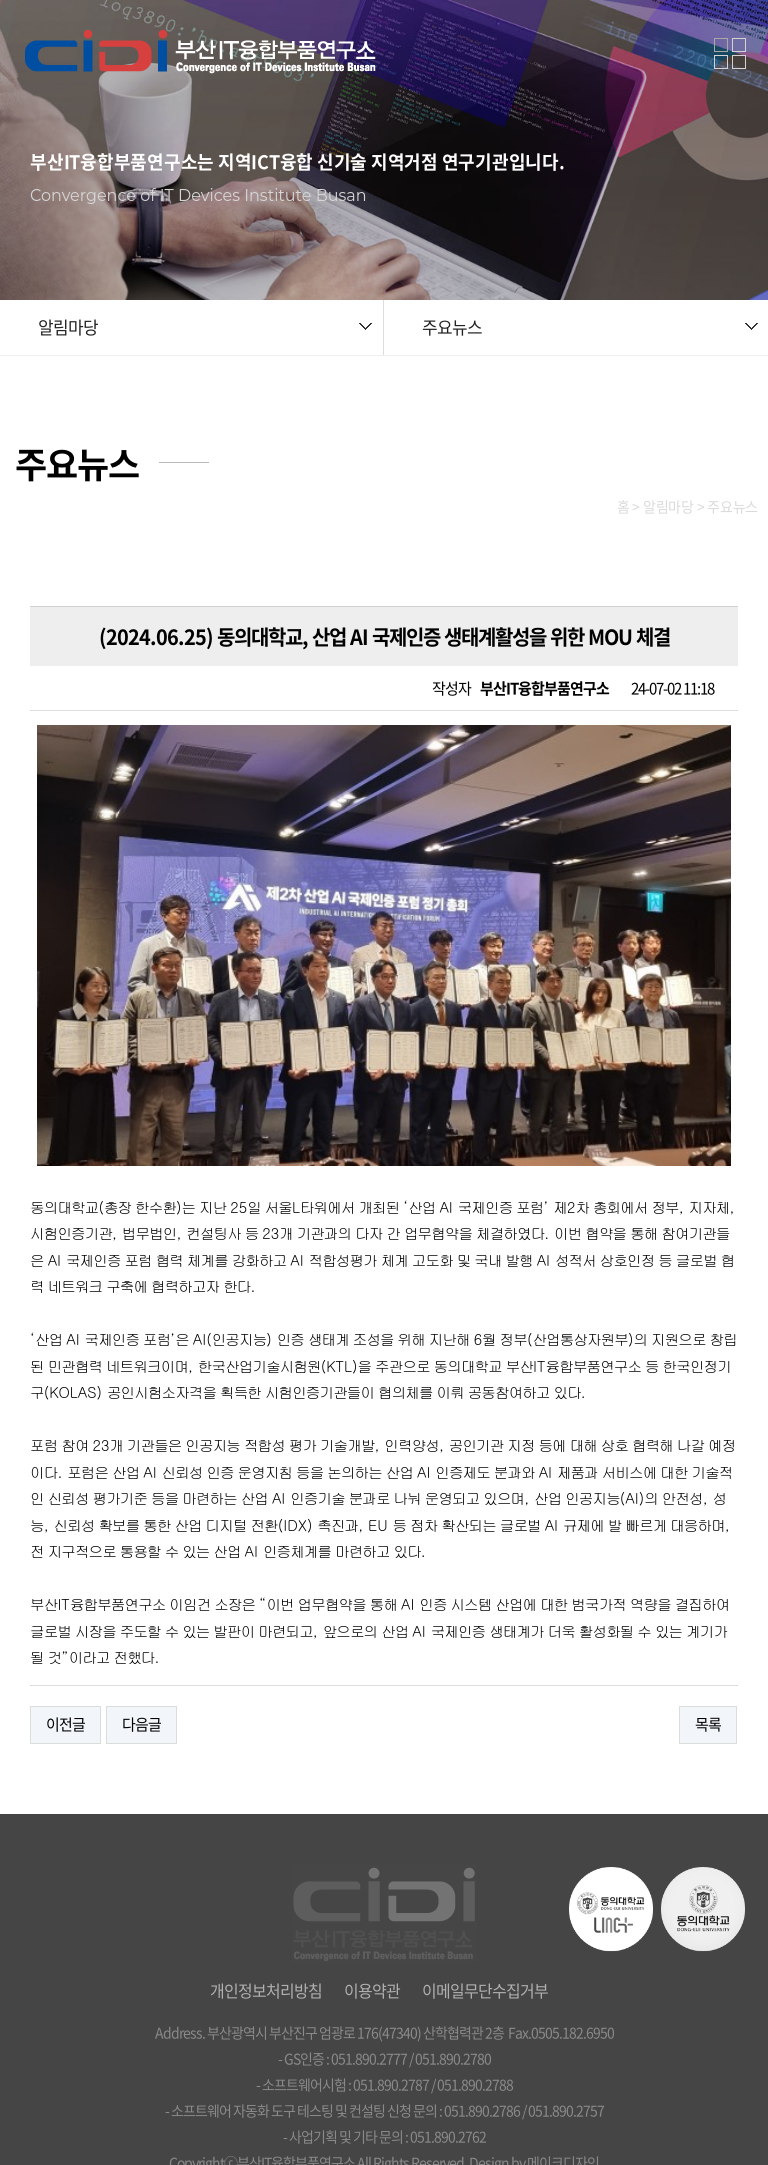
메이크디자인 (563, 2102)
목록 (708, 1665)
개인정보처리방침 (266, 1930)
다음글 (141, 1665)
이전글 (65, 1665)
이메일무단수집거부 (485, 1930)
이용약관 (372, 1930)
